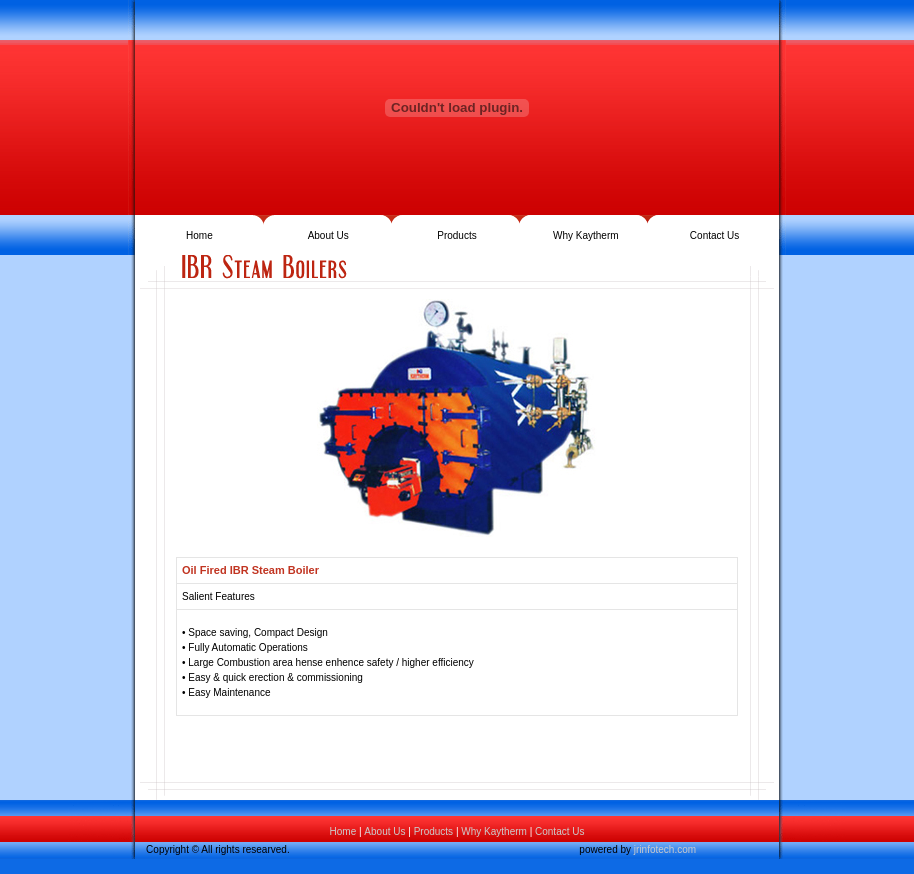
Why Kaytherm (586, 235)
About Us (328, 235)
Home (199, 235)
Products (456, 235)
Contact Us (714, 235)
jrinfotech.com (665, 849)
